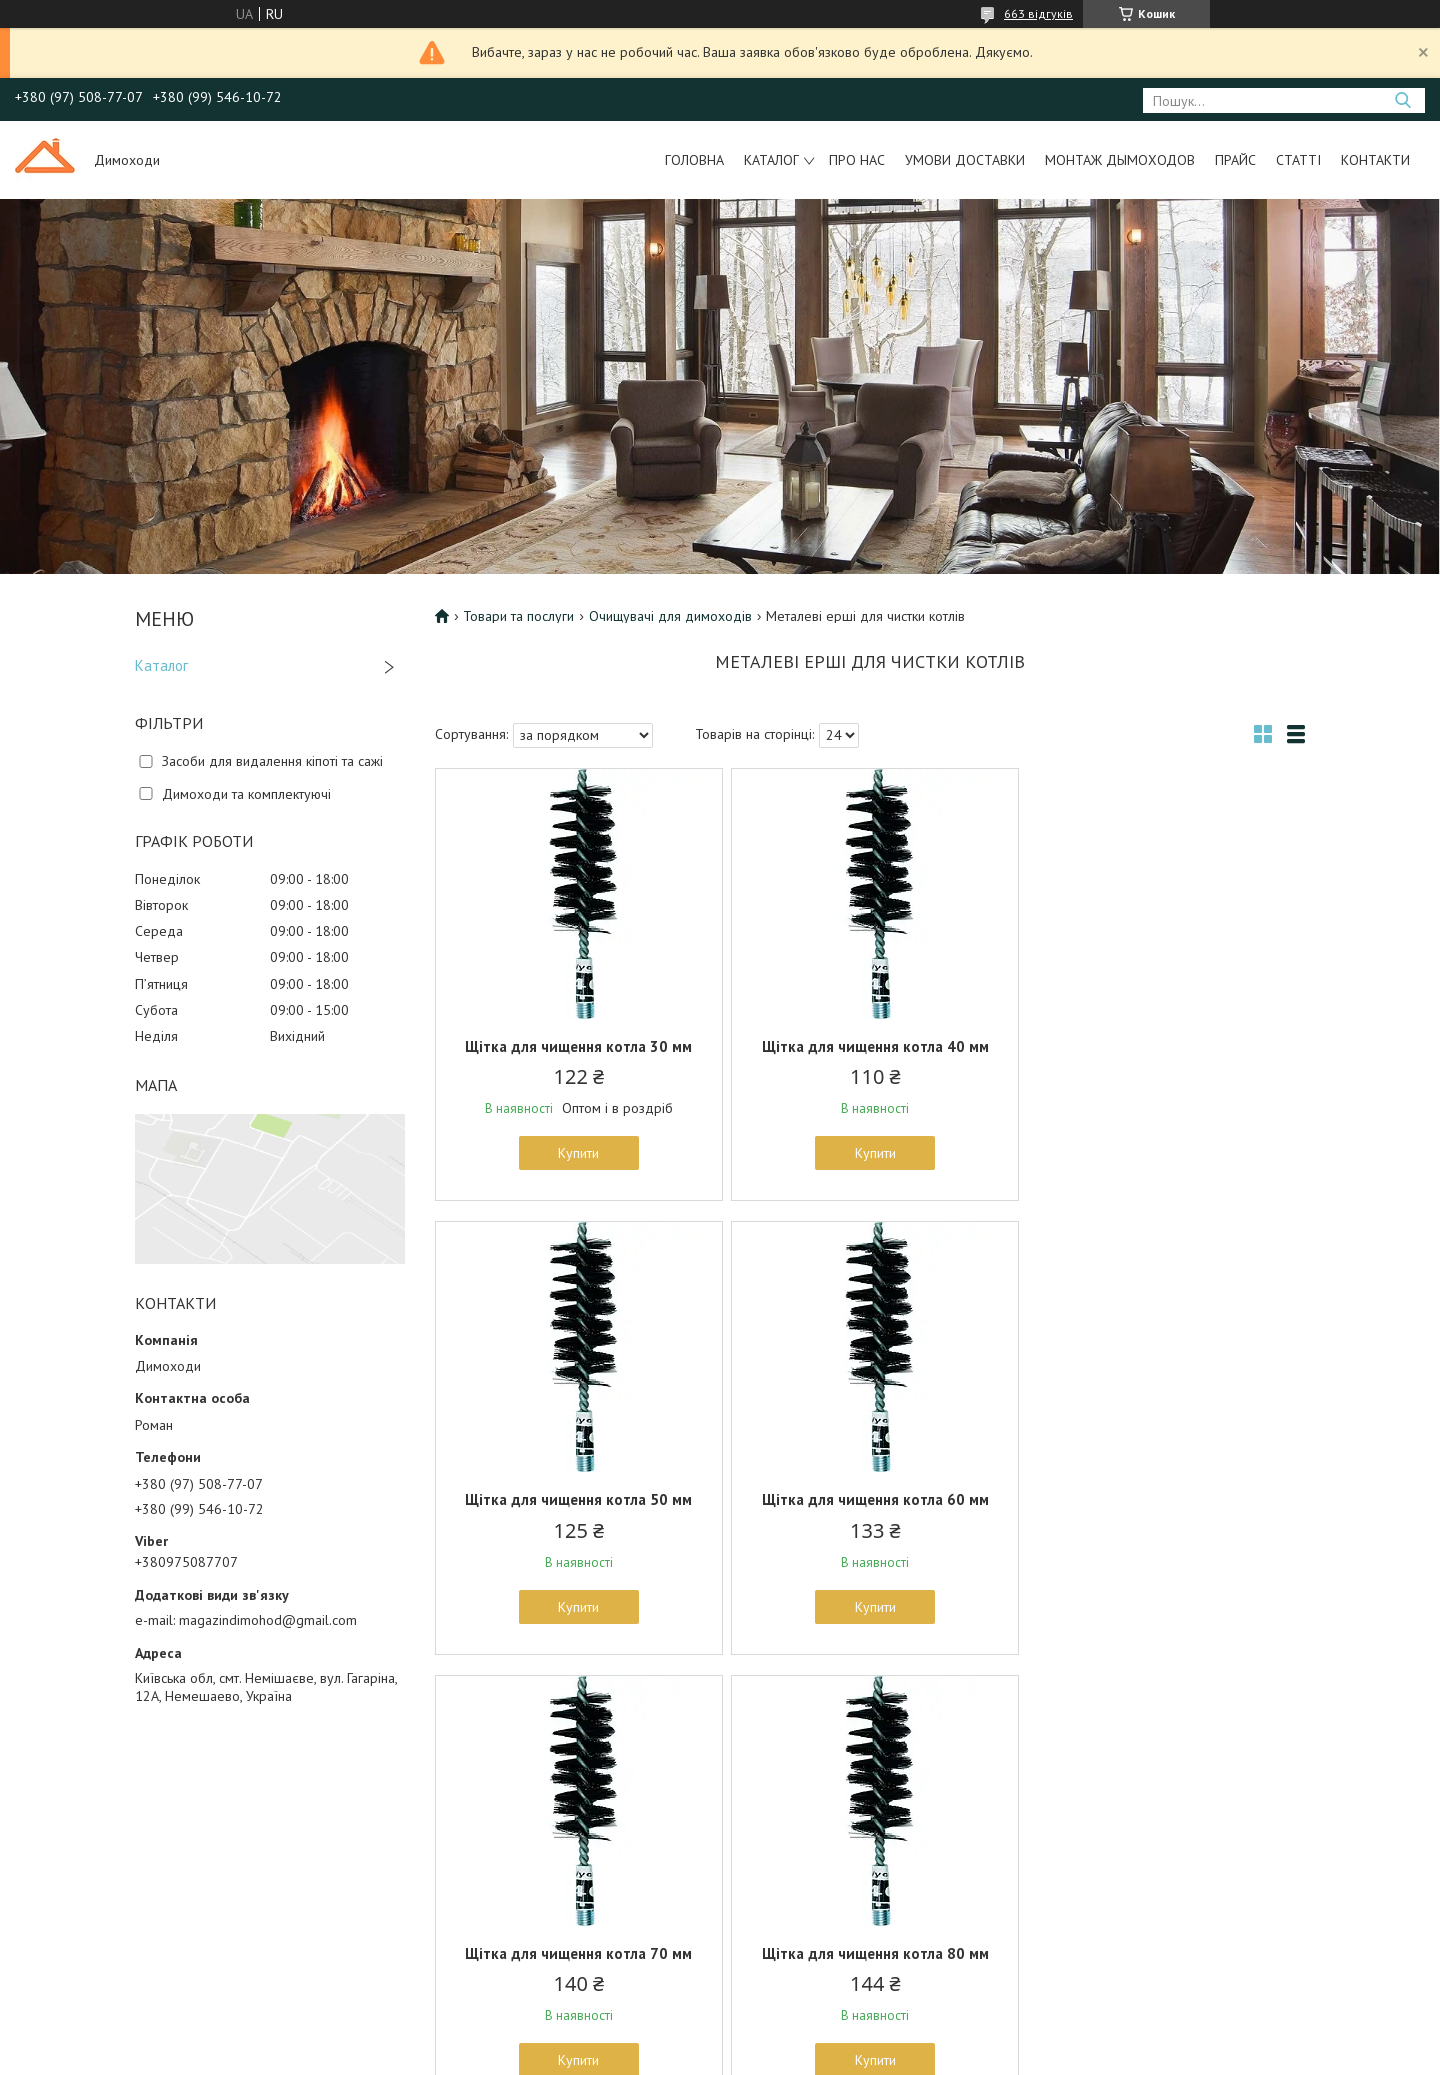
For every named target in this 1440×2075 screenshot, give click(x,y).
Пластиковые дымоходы (809, 1932)
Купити (577, 1153)
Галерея (81, 1840)
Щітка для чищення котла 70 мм (869, 1499)
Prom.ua (815, 2019)
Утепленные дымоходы (807, 1886)
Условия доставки (111, 1863)
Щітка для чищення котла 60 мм (577, 1499)
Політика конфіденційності (831, 2055)
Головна (694, 160)
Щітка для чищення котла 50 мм (1162, 1046)
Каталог (771, 160)
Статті (1298, 160)
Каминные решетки (455, 1886)
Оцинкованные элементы (811, 1909)
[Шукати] (1402, 100)
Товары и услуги (784, 1840)
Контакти (1375, 160)
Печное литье (438, 1840)
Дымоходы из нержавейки (816, 1863)
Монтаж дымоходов (1120, 160)
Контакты (84, 1886)
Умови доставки (965, 160)
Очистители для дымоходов (483, 1863)
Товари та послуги (518, 616)
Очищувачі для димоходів (670, 616)
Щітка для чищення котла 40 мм (869, 1046)
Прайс (1235, 160)
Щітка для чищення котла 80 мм (1162, 1499)
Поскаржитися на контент (674, 2055)
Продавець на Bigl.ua (720, 2037)
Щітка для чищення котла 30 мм (577, 1046)
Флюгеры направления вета (482, 1909)
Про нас (857, 160)
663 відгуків (1038, 13)
